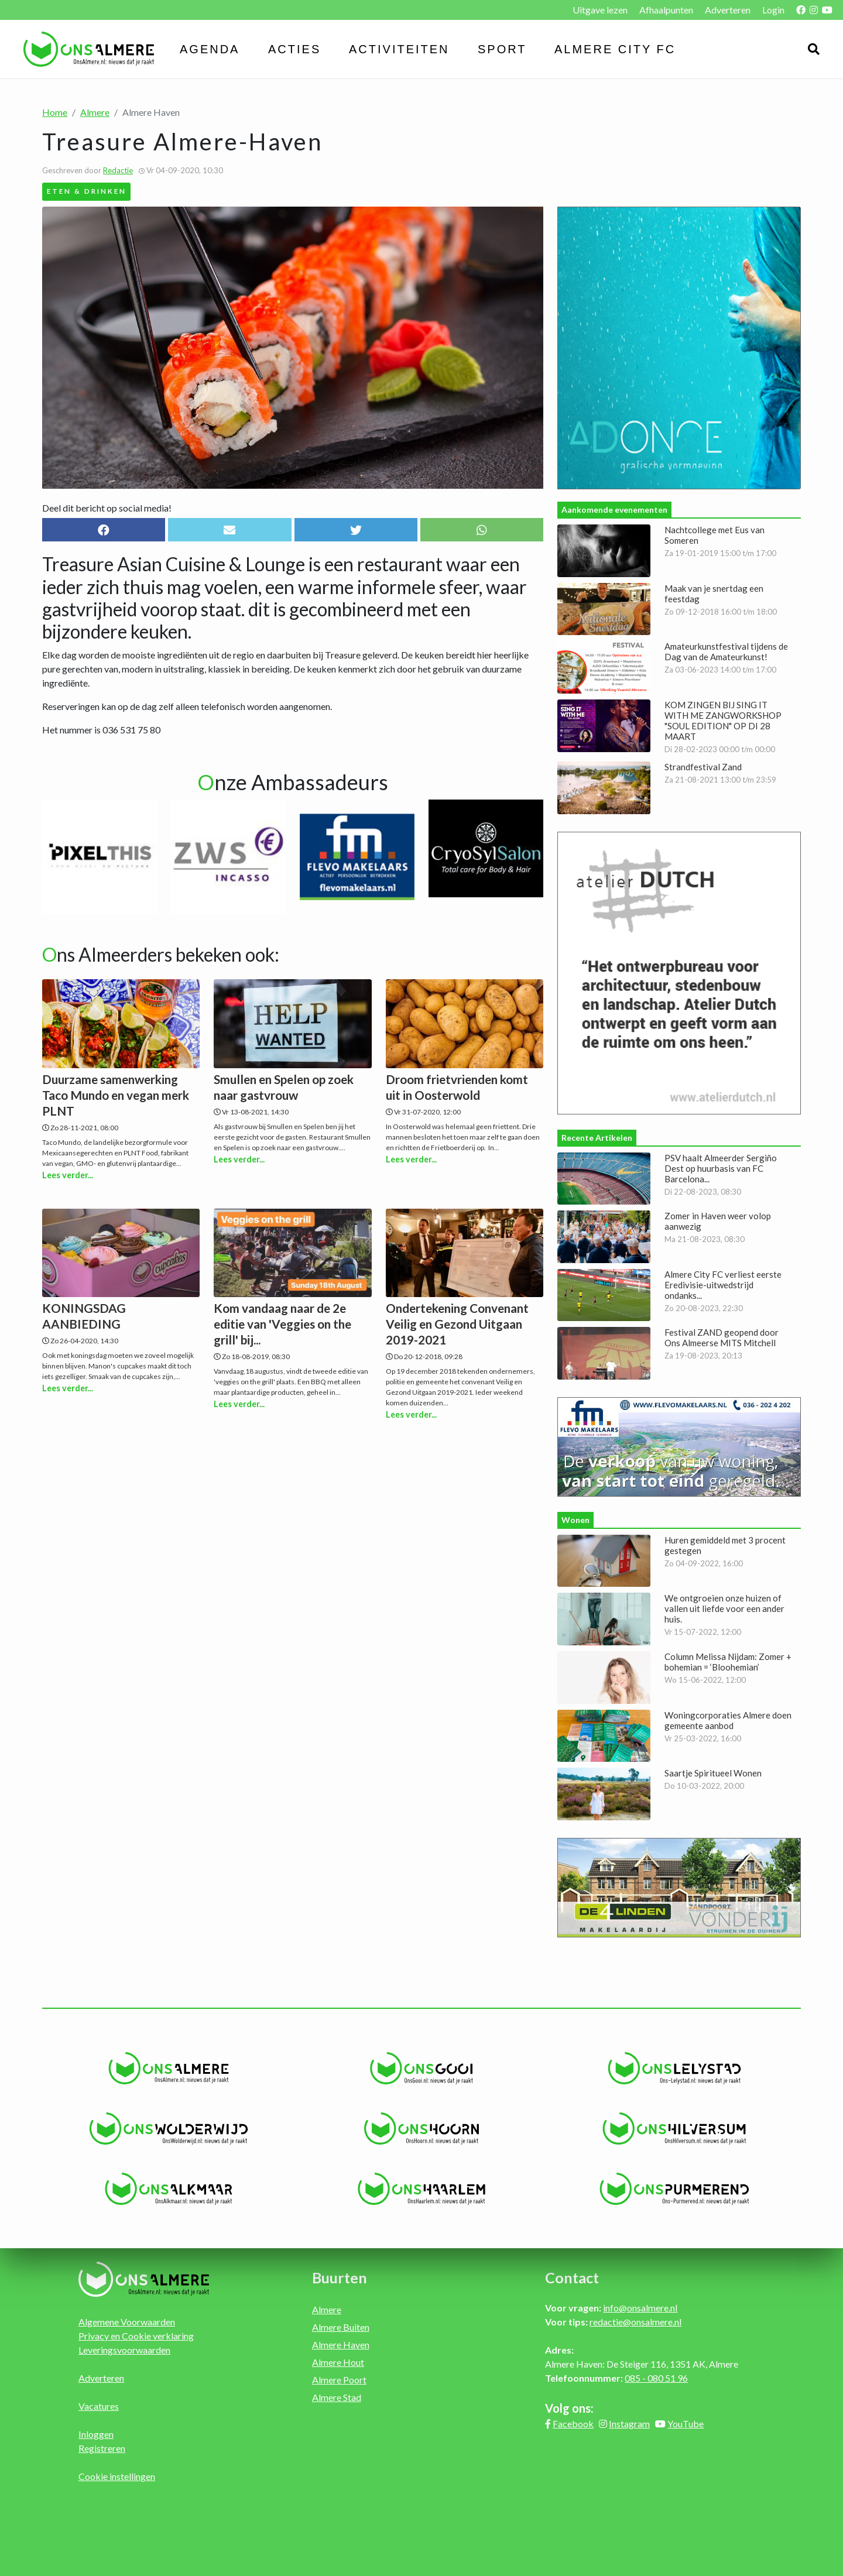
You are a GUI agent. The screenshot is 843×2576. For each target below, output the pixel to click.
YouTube (685, 2423)
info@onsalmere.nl (640, 2307)
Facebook (573, 2423)
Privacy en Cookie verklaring (136, 2335)
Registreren (101, 2448)
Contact (572, 2277)
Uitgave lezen (600, 9)
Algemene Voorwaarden (126, 2321)
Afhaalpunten (666, 9)
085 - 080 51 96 (656, 2377)
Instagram (629, 2423)
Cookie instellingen (116, 2476)
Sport (502, 49)
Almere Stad (336, 2397)
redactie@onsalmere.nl (635, 2321)
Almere (94, 112)
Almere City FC (615, 49)
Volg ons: (569, 2408)
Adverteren (728, 9)
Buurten (339, 2277)
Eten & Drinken (86, 191)
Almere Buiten (340, 2327)
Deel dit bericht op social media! (107, 507)
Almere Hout (338, 2362)
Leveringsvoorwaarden (124, 2349)
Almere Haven (340, 2344)
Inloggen (96, 2434)
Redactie (118, 170)
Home (54, 112)
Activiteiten (399, 49)
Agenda (209, 49)
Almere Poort (339, 2379)
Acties (294, 49)
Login (773, 9)
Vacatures (98, 2406)
